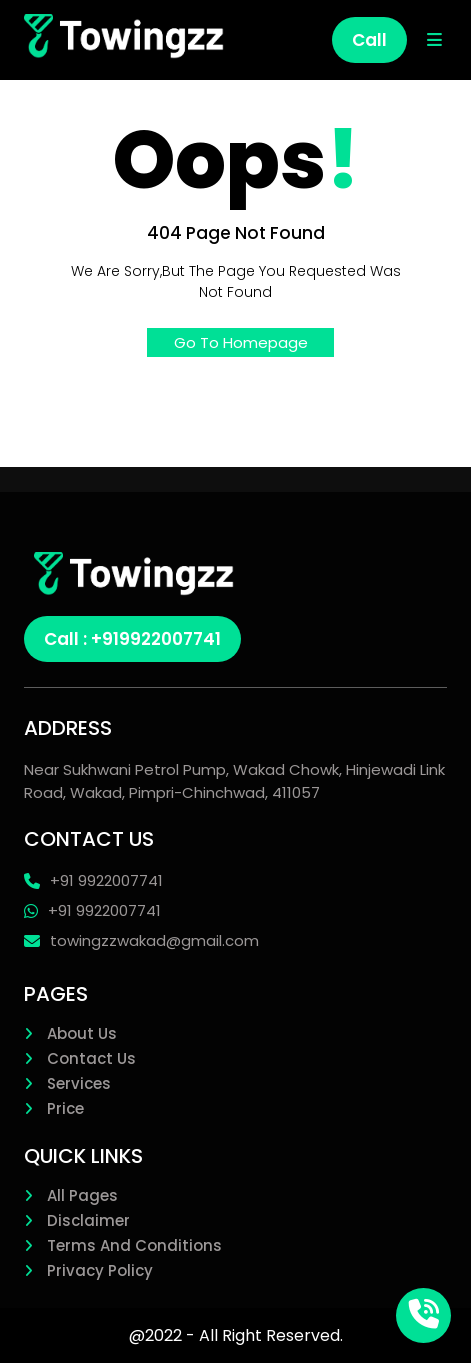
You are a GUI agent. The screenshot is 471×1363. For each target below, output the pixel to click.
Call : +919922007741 (132, 639)
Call (369, 40)
